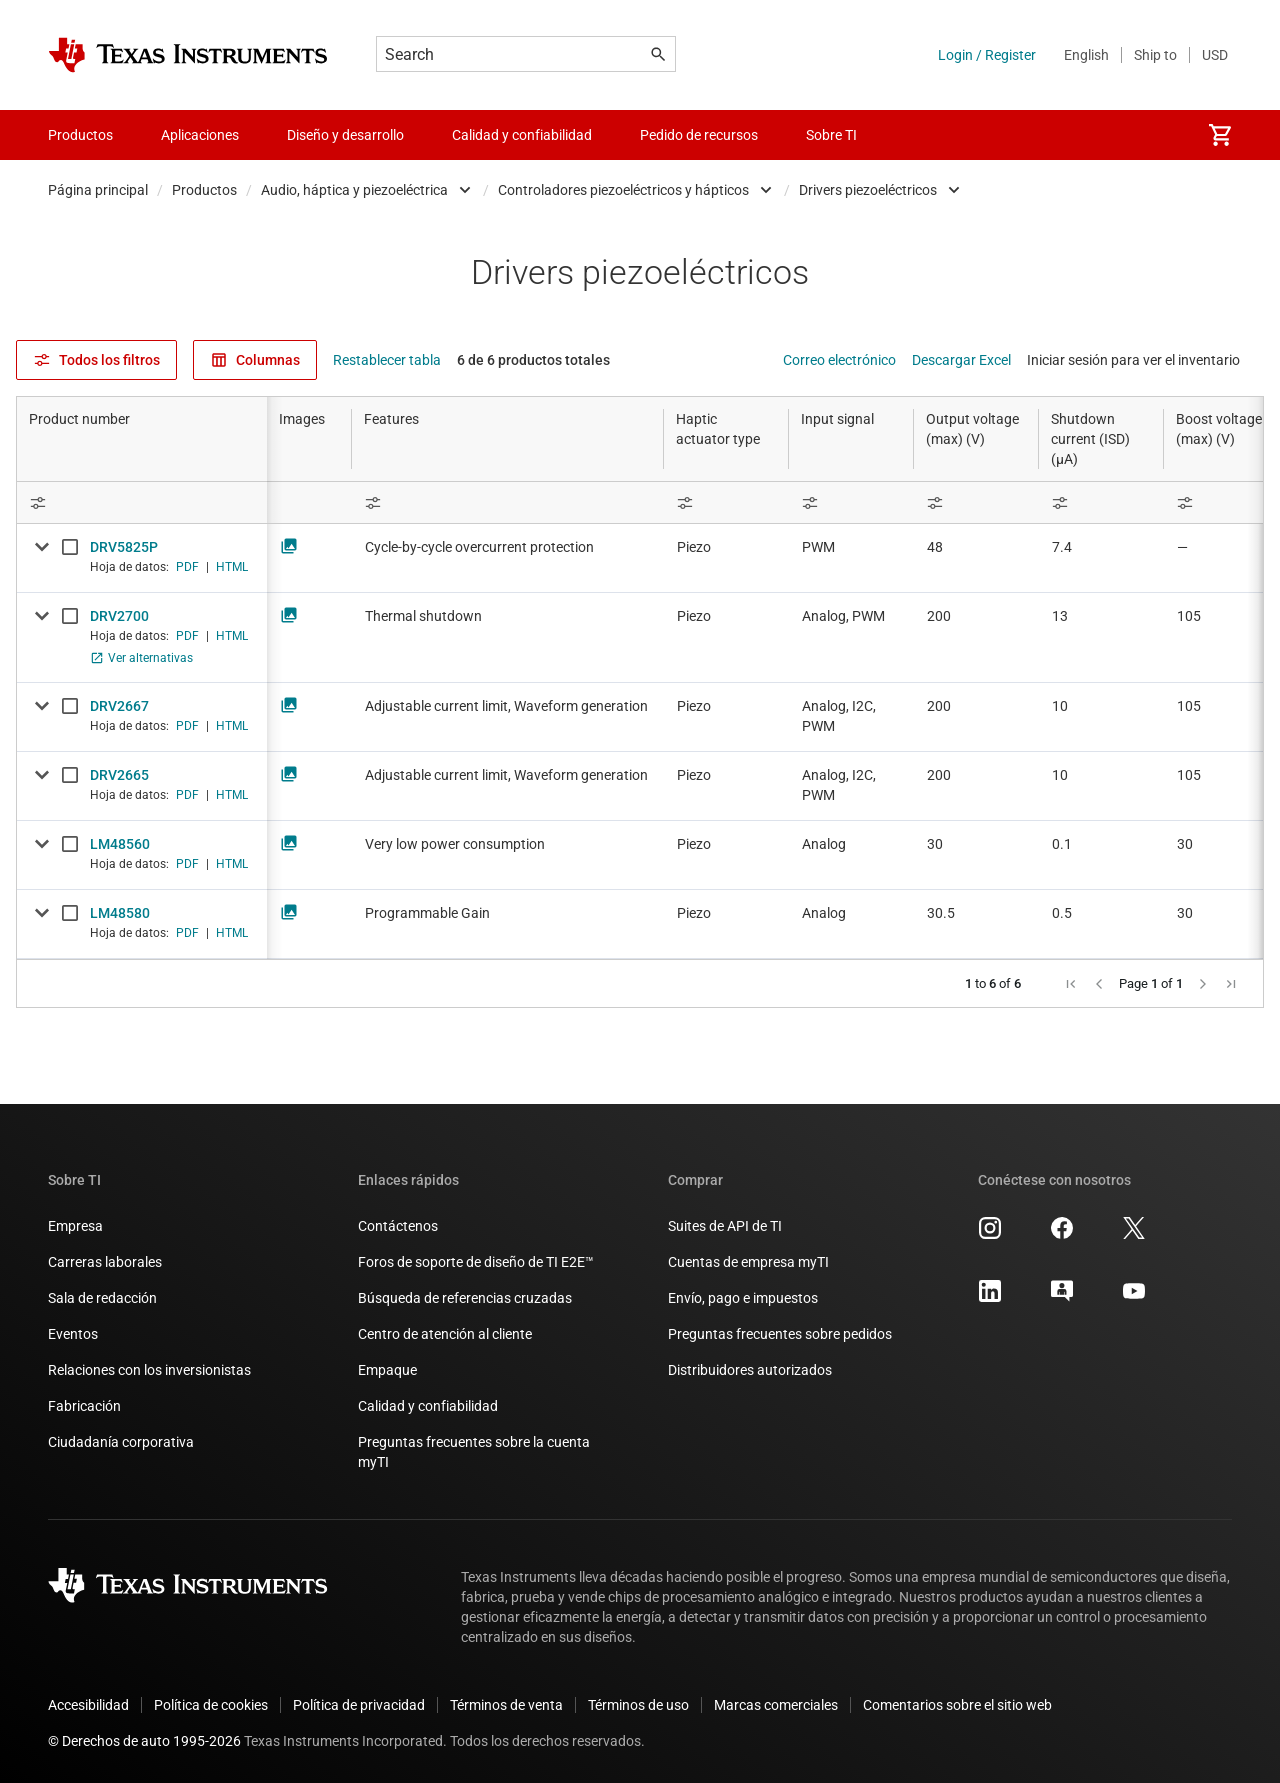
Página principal (98, 190)
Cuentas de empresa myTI (748, 1262)
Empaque (387, 1370)
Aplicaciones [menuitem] (200, 135)
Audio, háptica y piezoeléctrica (354, 190)
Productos (204, 190)
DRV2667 (119, 706)
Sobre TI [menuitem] (831, 135)
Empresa (75, 1226)
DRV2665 (119, 775)
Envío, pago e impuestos (743, 1298)
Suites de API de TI (725, 1226)
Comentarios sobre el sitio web (957, 1705)
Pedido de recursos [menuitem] (699, 135)
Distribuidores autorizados (750, 1370)
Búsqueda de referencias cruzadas (465, 1298)
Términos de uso (638, 1705)
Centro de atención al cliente (445, 1334)
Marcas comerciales (776, 1705)
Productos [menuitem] (80, 135)
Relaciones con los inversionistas (149, 1370)
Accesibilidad (88, 1705)
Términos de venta (506, 1705)
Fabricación (84, 1406)
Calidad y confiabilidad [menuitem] (522, 135)
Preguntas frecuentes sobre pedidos (780, 1334)
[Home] (188, 55)
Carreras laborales (105, 1262)
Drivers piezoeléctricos (868, 190)
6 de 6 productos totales (533, 360)
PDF (187, 567)
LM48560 (120, 844)
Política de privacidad (359, 1705)
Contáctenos (398, 1226)
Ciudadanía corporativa (121, 1442)
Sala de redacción (102, 1298)
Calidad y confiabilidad (428, 1406)
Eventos (73, 1334)
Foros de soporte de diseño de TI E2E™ (476, 1262)
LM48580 (120, 913)
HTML (232, 567)
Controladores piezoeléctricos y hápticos (623, 190)
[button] (1071, 984)
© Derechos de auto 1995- (144, 1741)
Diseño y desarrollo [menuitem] (345, 135)
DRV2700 (119, 616)
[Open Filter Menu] (142, 502)
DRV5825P (124, 547)
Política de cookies (211, 1705)
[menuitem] (1220, 135)
